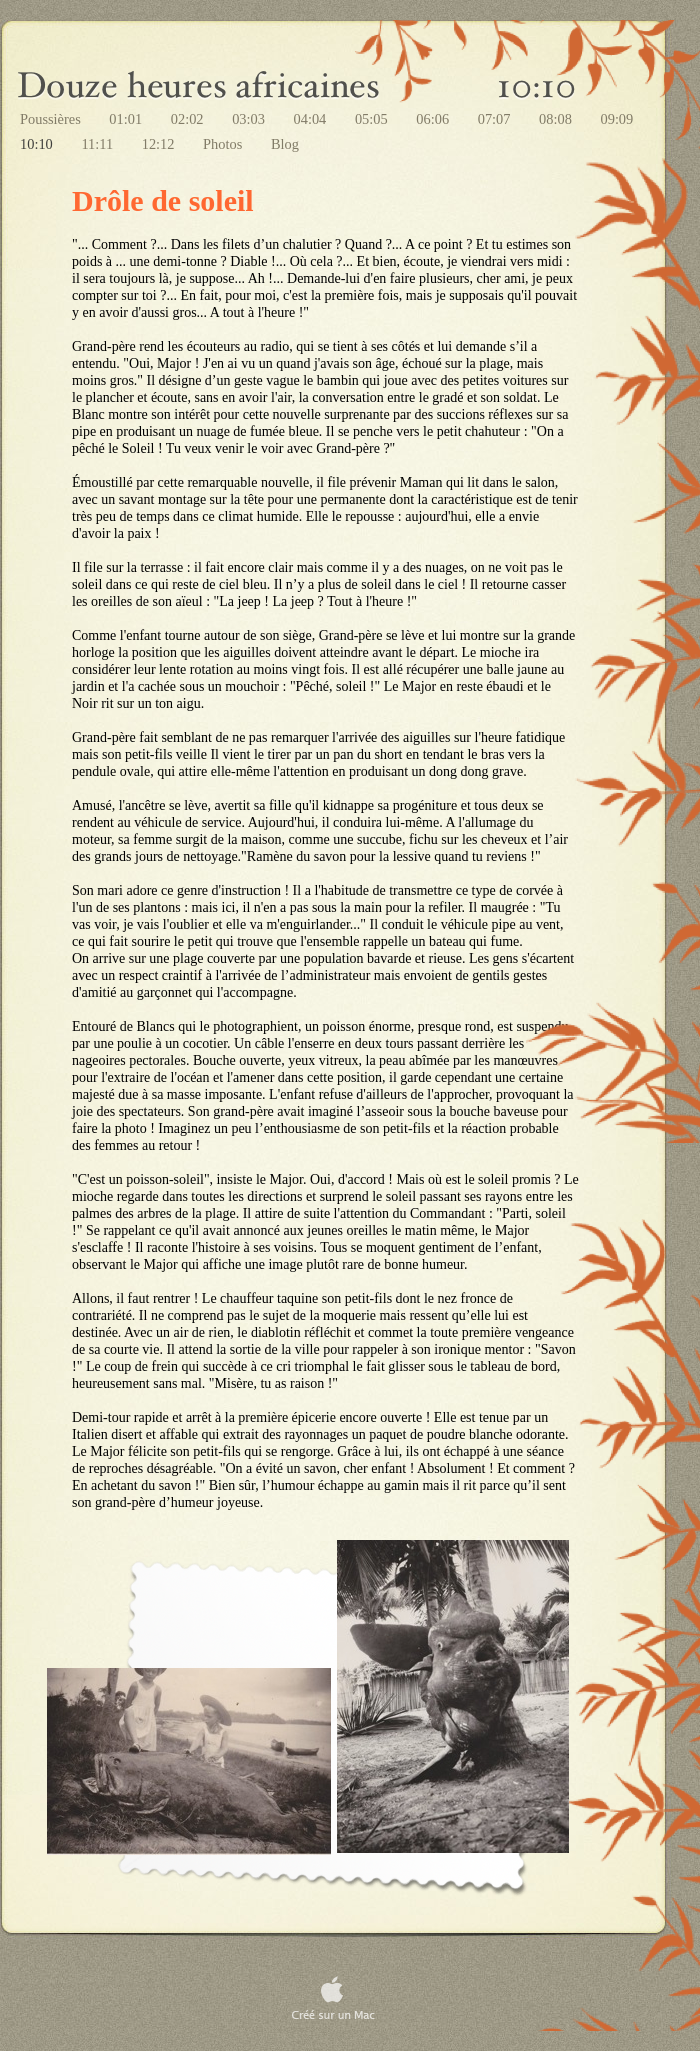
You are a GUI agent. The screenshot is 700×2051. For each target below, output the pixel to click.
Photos (224, 144)
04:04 (312, 119)
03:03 (250, 119)
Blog (285, 144)
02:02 (189, 119)
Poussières (52, 119)
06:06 (434, 119)
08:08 (557, 119)
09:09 (616, 119)
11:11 (98, 144)
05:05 (373, 119)
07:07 (496, 119)
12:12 (160, 144)
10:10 (38, 144)
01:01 (127, 119)
